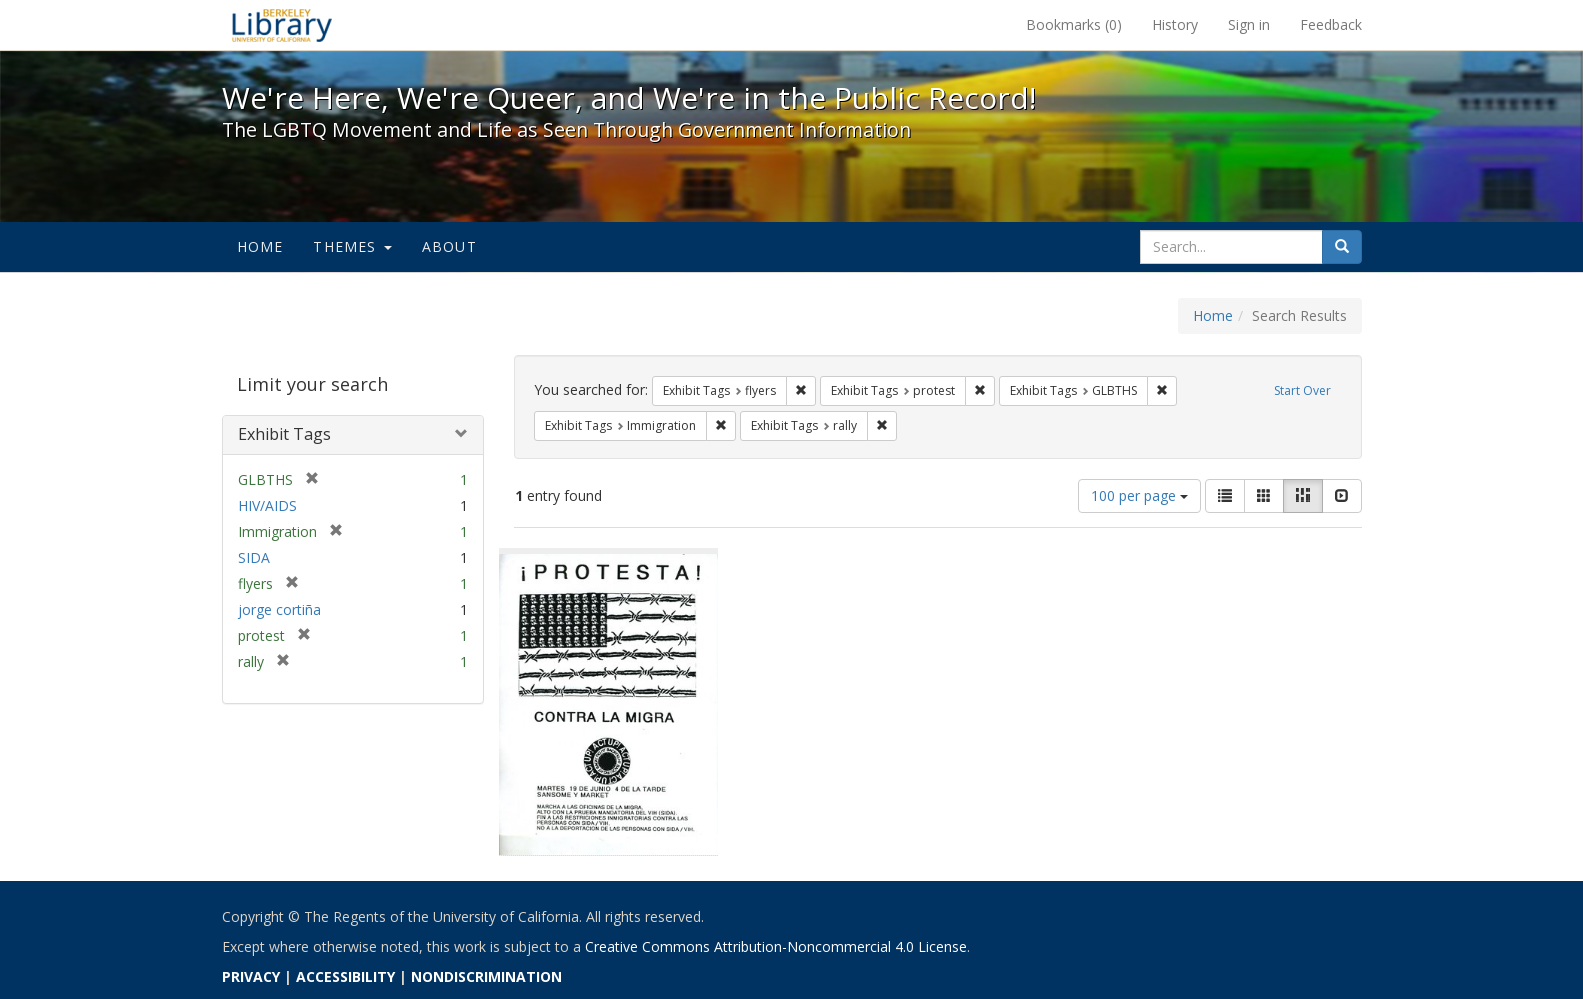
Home (260, 246)
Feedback (1331, 24)
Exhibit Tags (284, 434)
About (449, 246)
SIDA (254, 557)
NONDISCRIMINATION (486, 976)
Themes (352, 246)
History (1175, 24)
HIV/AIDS (267, 505)
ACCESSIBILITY (345, 976)
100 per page (1139, 495)
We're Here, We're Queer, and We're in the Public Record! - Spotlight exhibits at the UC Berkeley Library (282, 25)
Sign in (1249, 24)
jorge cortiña (279, 609)
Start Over (1302, 390)
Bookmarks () (1074, 24)
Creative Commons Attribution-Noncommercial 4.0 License (776, 946)
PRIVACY (251, 976)
